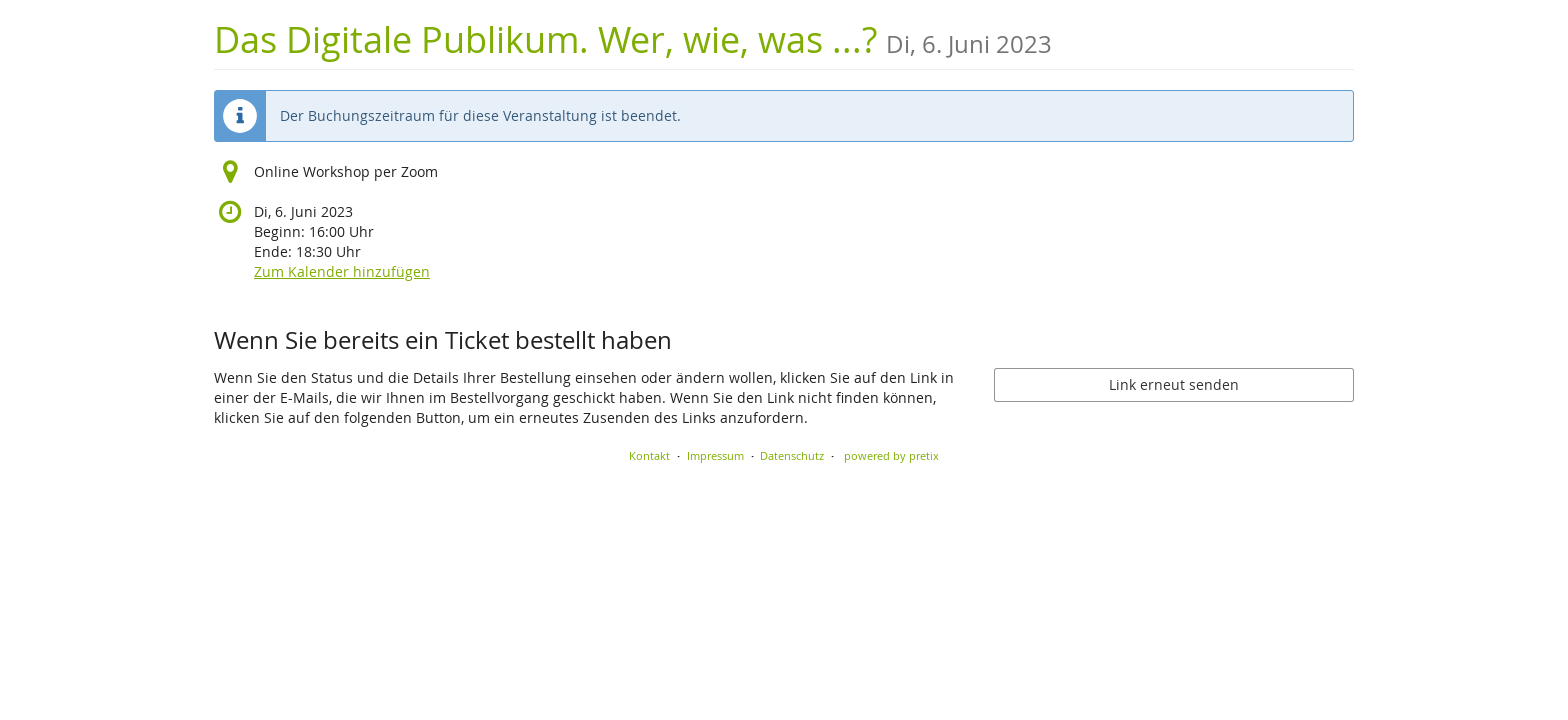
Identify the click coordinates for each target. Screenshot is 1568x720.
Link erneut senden (1174, 384)
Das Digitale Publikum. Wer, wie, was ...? (633, 39)
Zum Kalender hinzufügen (342, 271)
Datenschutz (792, 455)
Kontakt (649, 455)
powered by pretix (891, 455)
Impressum (715, 455)
